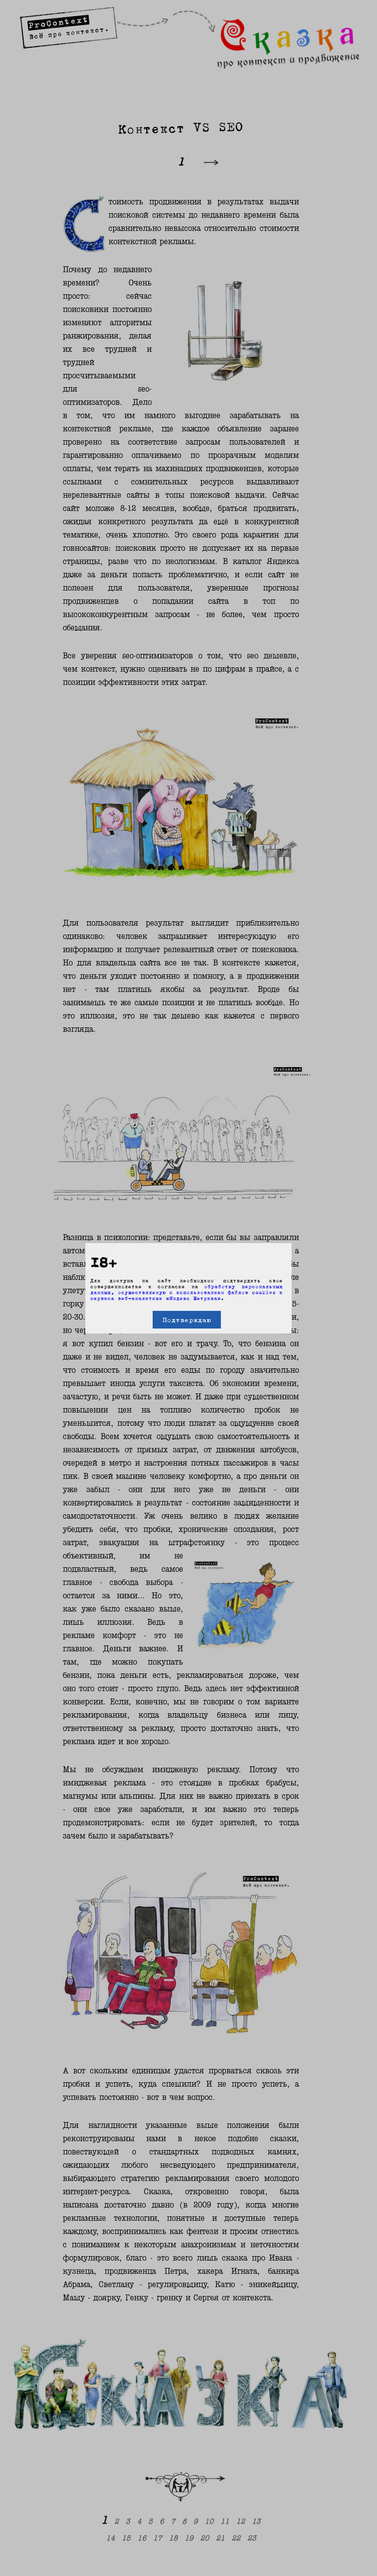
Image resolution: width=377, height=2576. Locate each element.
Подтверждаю (186, 1319)
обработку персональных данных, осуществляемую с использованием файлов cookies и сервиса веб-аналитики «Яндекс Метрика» (186, 1292)
